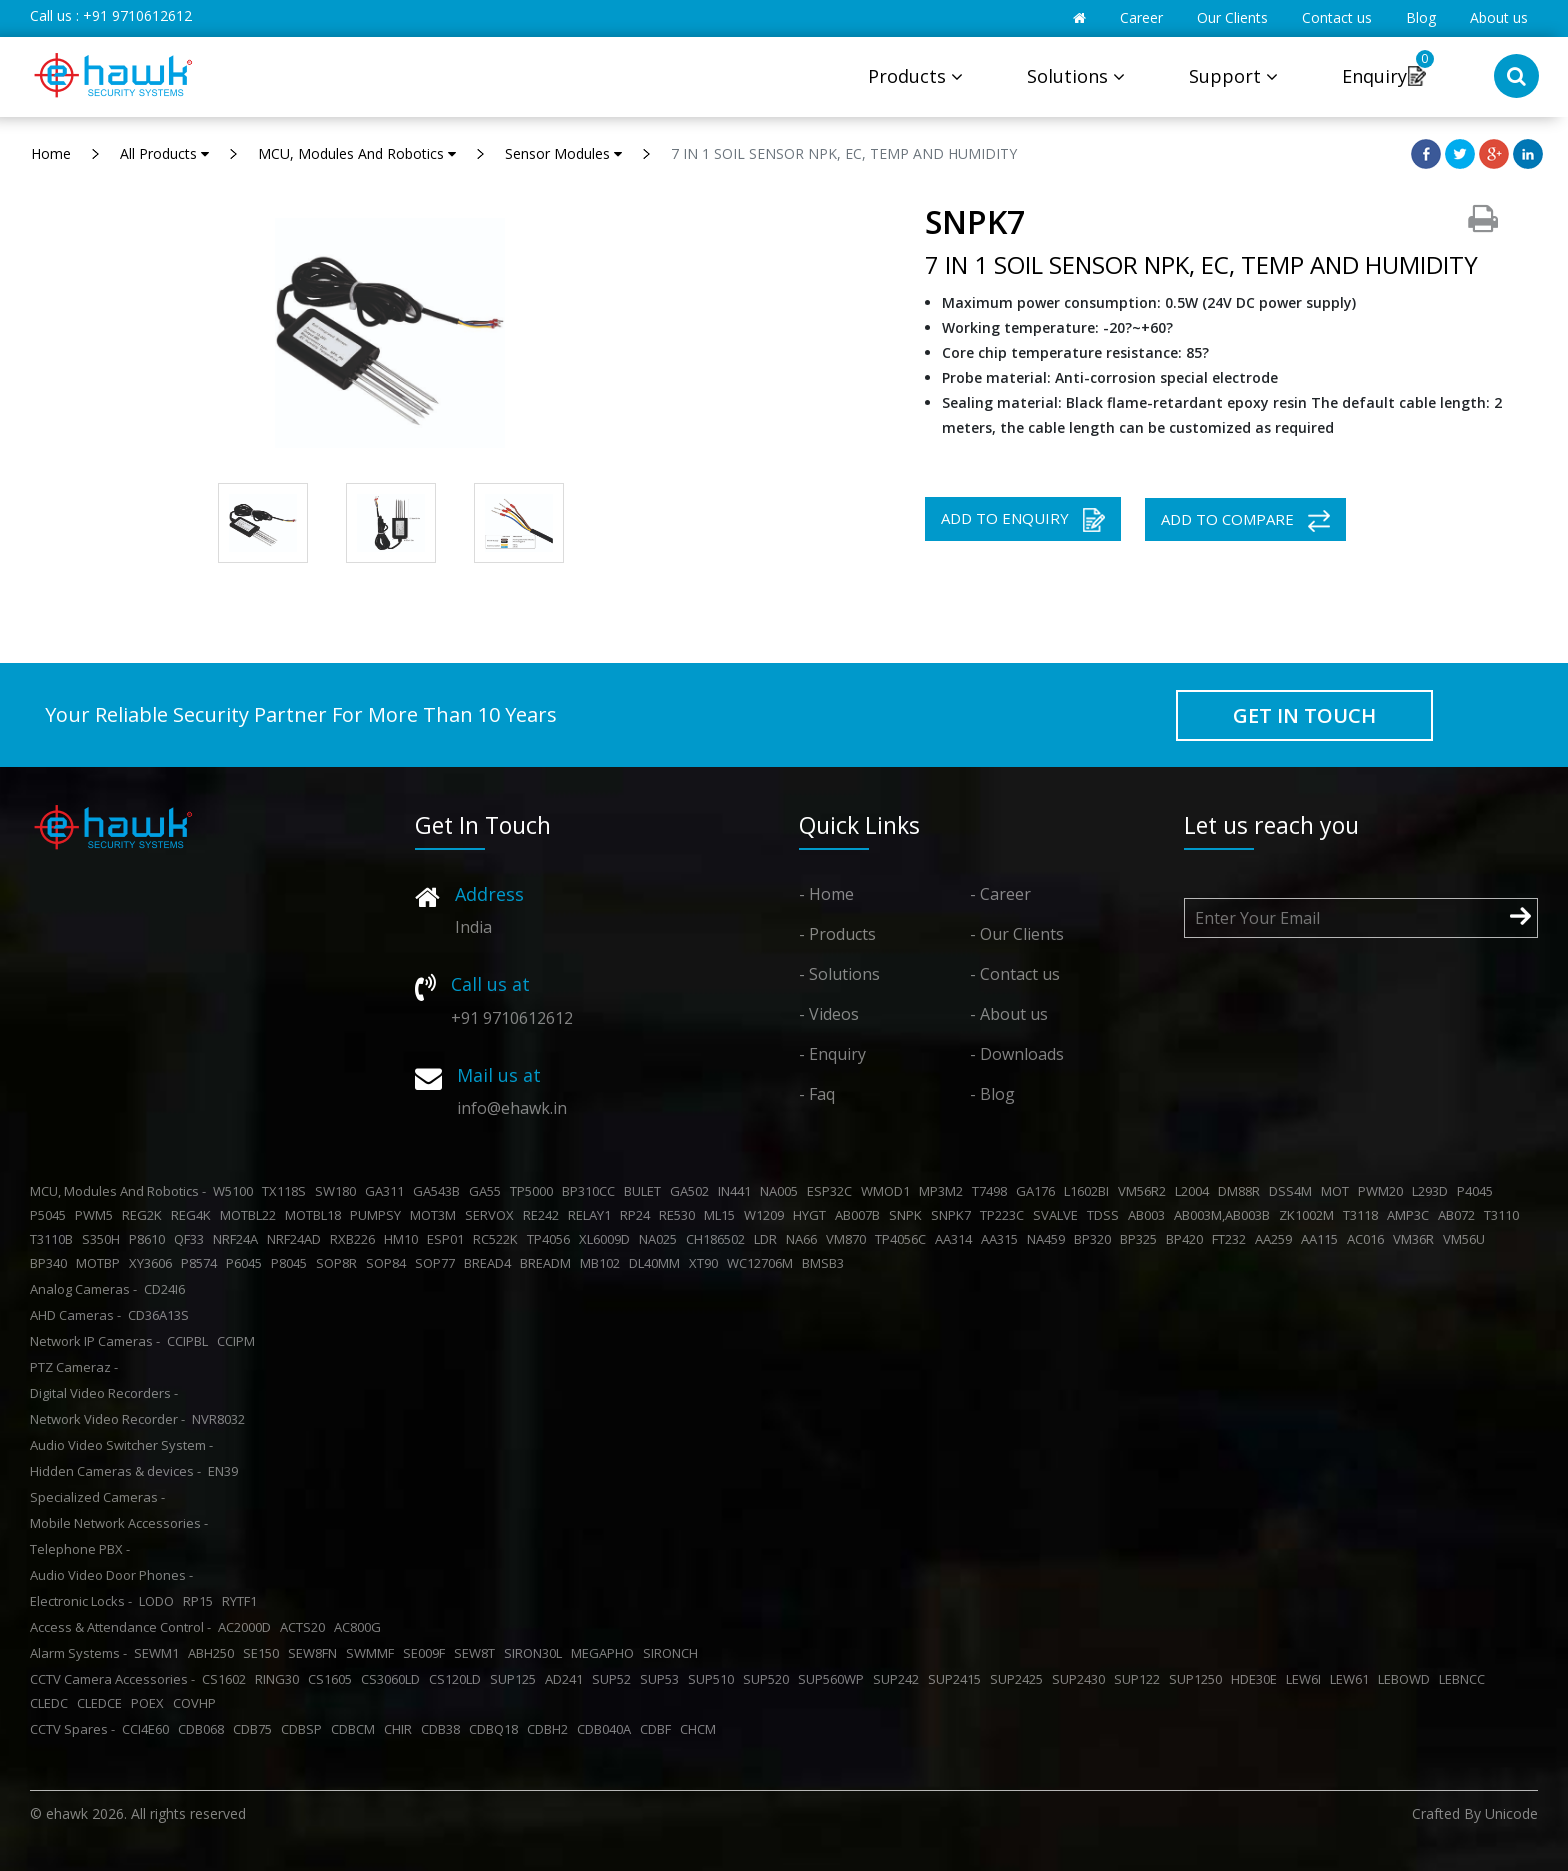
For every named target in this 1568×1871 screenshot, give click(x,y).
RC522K (498, 1239)
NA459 (1049, 1239)
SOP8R (339, 1263)
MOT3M (436, 1215)
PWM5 (97, 1215)
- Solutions (839, 974)
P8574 (202, 1263)
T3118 (1363, 1215)
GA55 (488, 1191)
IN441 (737, 1191)
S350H (104, 1239)
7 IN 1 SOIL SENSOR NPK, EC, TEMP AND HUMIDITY (844, 153)
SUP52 (614, 1679)
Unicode (1511, 1813)
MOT (1338, 1191)
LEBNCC (1465, 1679)
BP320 (1095, 1239)
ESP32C (832, 1191)
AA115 (1322, 1239)
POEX (150, 1703)
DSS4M (1293, 1191)
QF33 (192, 1239)
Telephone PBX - (80, 1549)
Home (51, 153)
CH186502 (718, 1239)
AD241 (567, 1679)
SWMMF (373, 1653)
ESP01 (448, 1239)
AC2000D (247, 1627)
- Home (826, 894)
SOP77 (438, 1263)
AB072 (1459, 1215)
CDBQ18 (496, 1729)
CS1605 (333, 1679)
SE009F (427, 1653)
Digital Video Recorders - (104, 1393)
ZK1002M (1309, 1215)
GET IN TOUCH (1304, 715)
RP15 (201, 1601)
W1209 (767, 1215)
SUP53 (662, 1679)
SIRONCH (673, 1653)
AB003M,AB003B (1225, 1215)
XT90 (706, 1263)
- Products (837, 934)
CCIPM (239, 1341)
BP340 (51, 1263)
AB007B (860, 1215)
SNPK (908, 1215)
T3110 (1504, 1215)
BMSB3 (826, 1263)
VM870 (849, 1239)
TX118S (287, 1191)
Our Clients (1232, 17)
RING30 (280, 1679)
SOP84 (389, 1263)
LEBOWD (1407, 1679)
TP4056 (551, 1239)
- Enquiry (832, 1054)
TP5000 (534, 1191)
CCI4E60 (148, 1729)
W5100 (236, 1191)
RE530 (680, 1215)
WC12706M (763, 1263)
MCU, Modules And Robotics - (118, 1191)
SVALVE (1058, 1215)
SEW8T (477, 1653)
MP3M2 (944, 1191)
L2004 (1195, 1191)
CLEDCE (102, 1703)
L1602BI (1089, 1191)
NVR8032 (221, 1419)
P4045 (1478, 1191)
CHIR (401, 1729)
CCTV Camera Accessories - (112, 1679)
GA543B (439, 1191)
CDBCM (356, 1729)
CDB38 (443, 1729)
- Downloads (1017, 1054)
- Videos (829, 1014)
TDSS (1106, 1215)
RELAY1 (592, 1215)
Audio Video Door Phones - (111, 1575)
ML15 (722, 1215)
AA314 (956, 1239)
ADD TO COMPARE (1245, 520)
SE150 (264, 1653)
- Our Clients (1017, 934)
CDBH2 (550, 1729)
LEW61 (1352, 1679)
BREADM (548, 1263)
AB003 (1149, 1215)
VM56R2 (1145, 1191)
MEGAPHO (605, 1653)
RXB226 (355, 1239)
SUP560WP (834, 1679)
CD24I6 (167, 1289)
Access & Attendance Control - (120, 1627)
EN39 (226, 1471)
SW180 (338, 1191)
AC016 (1368, 1239)
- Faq (817, 1094)
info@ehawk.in (512, 1108)
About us (1499, 17)
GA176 (1038, 1191)
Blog (1421, 17)
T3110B (54, 1239)
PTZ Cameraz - (74, 1367)
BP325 (1141, 1239)
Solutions (1076, 76)
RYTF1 (242, 1601)
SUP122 (1140, 1679)
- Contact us (1015, 974)
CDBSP (304, 1729)
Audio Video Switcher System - (121, 1445)
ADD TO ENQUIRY (1023, 520)
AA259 (1276, 1239)
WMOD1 (888, 1191)
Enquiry (1374, 76)
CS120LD (458, 1679)
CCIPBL (190, 1341)
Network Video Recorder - (107, 1419)
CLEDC (52, 1703)
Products (915, 76)
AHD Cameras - (75, 1315)
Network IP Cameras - (95, 1341)
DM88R (1242, 1191)
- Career (1000, 894)
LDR (768, 1239)
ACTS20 (305, 1627)
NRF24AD (297, 1239)
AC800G (360, 1627)
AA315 (1002, 1239)
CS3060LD (393, 1679)
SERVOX (492, 1215)
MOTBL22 (251, 1215)
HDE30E (1257, 1679)
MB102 (603, 1263)
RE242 (544, 1215)
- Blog (992, 1094)
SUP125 (516, 1679)
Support (1233, 76)
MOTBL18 (316, 1215)
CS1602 (227, 1679)
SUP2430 (1081, 1679)
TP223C (1005, 1215)
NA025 (661, 1239)
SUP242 (899, 1679)
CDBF (658, 1729)
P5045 (51, 1215)
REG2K (145, 1215)
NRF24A (238, 1239)
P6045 (247, 1263)
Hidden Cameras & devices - (115, 1471)
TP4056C (903, 1239)
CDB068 (204, 1729)
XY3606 (153, 1263)
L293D (1433, 1191)
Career (1141, 17)
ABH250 (214, 1653)
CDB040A (607, 1729)
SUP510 (714, 1679)
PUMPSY (378, 1215)
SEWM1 (159, 1653)
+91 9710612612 (137, 15)
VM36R (1416, 1239)
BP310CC (591, 1191)
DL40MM (657, 1263)
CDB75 (255, 1729)
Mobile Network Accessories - (119, 1523)
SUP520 (769, 1679)
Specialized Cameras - (97, 1497)
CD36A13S (161, 1315)
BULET (645, 1191)
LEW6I (1306, 1679)
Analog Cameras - (83, 1289)
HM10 (404, 1239)
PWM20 (1383, 1191)
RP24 (638, 1215)
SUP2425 (1019, 1679)
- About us (1009, 1014)
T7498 (992, 1191)
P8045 (292, 1263)
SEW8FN (315, 1653)
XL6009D (607, 1239)
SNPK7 (954, 1215)
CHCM (701, 1729)
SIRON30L (536, 1653)
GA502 (692, 1191)
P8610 (150, 1239)
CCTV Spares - (72, 1729)
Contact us (1337, 17)
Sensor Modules (563, 153)
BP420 (1187, 1239)
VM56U (1467, 1239)
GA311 (387, 1191)
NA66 (804, 1239)
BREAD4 (490, 1263)
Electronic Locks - (81, 1601)
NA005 (782, 1191)
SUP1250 (1198, 1679)
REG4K (194, 1215)
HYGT (812, 1215)
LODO (159, 1601)
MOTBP (101, 1263)
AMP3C (1411, 1215)
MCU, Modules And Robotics (357, 153)
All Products (164, 153)
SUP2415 (957, 1679)
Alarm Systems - (78, 1653)
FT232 (1232, 1239)
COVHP (197, 1703)
